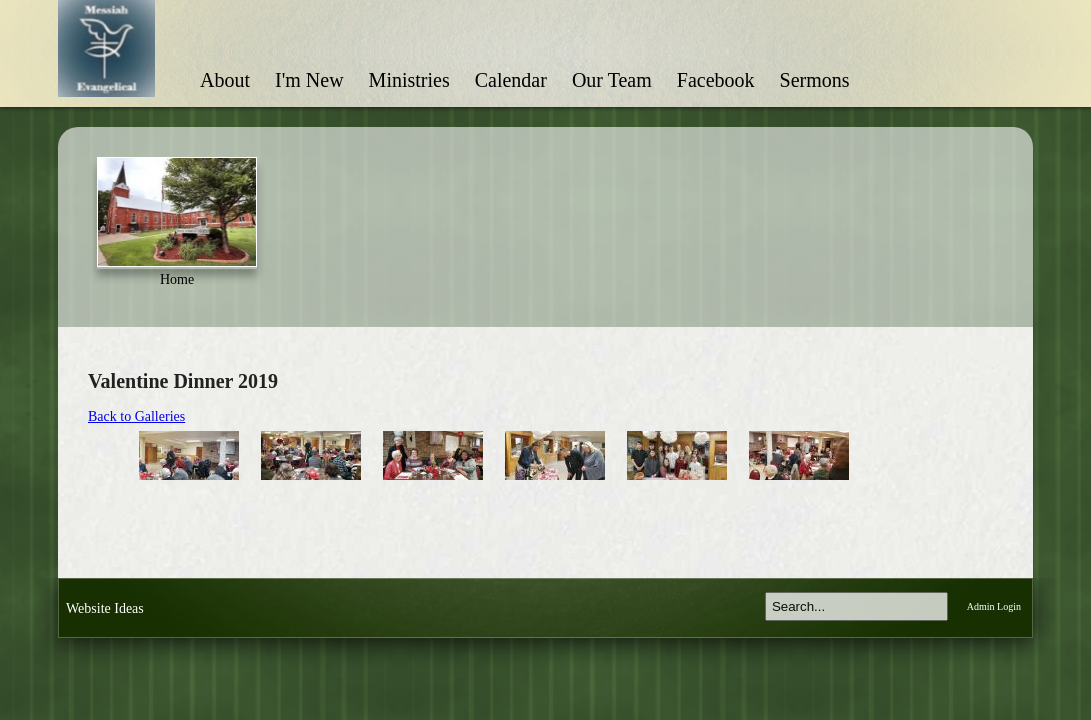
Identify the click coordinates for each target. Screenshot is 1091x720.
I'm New (309, 80)
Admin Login (994, 606)
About (225, 80)
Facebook (716, 80)
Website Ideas (105, 608)
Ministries (409, 80)
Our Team (612, 80)
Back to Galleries (136, 416)
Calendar (511, 80)
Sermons (815, 80)
